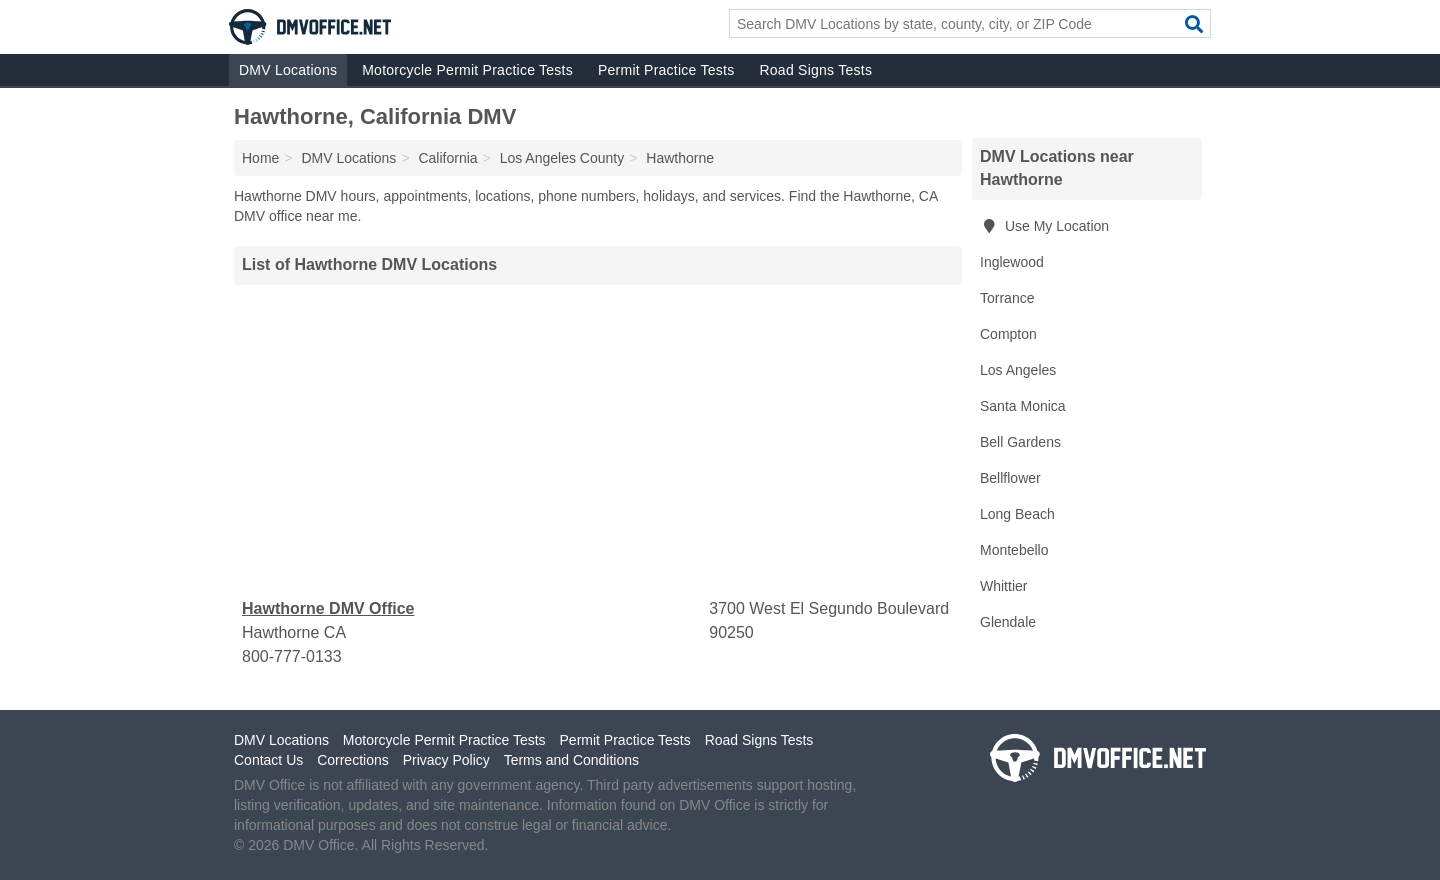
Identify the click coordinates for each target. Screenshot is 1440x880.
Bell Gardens (1020, 442)
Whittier (1003, 586)
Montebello (1014, 550)
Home (260, 158)
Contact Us (268, 760)
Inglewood (1012, 262)
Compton (1008, 334)
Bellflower (1010, 478)
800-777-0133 (292, 656)
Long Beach (1017, 514)
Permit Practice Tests (666, 70)
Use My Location (1044, 226)
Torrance (1007, 298)
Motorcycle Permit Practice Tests (467, 70)
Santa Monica (1023, 406)
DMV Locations (288, 70)
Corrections (353, 760)
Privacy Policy (446, 760)
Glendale (1008, 622)
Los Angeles (1018, 370)
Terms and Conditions (571, 760)
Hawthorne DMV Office (328, 608)
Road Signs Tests (815, 70)
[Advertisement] (598, 441)
